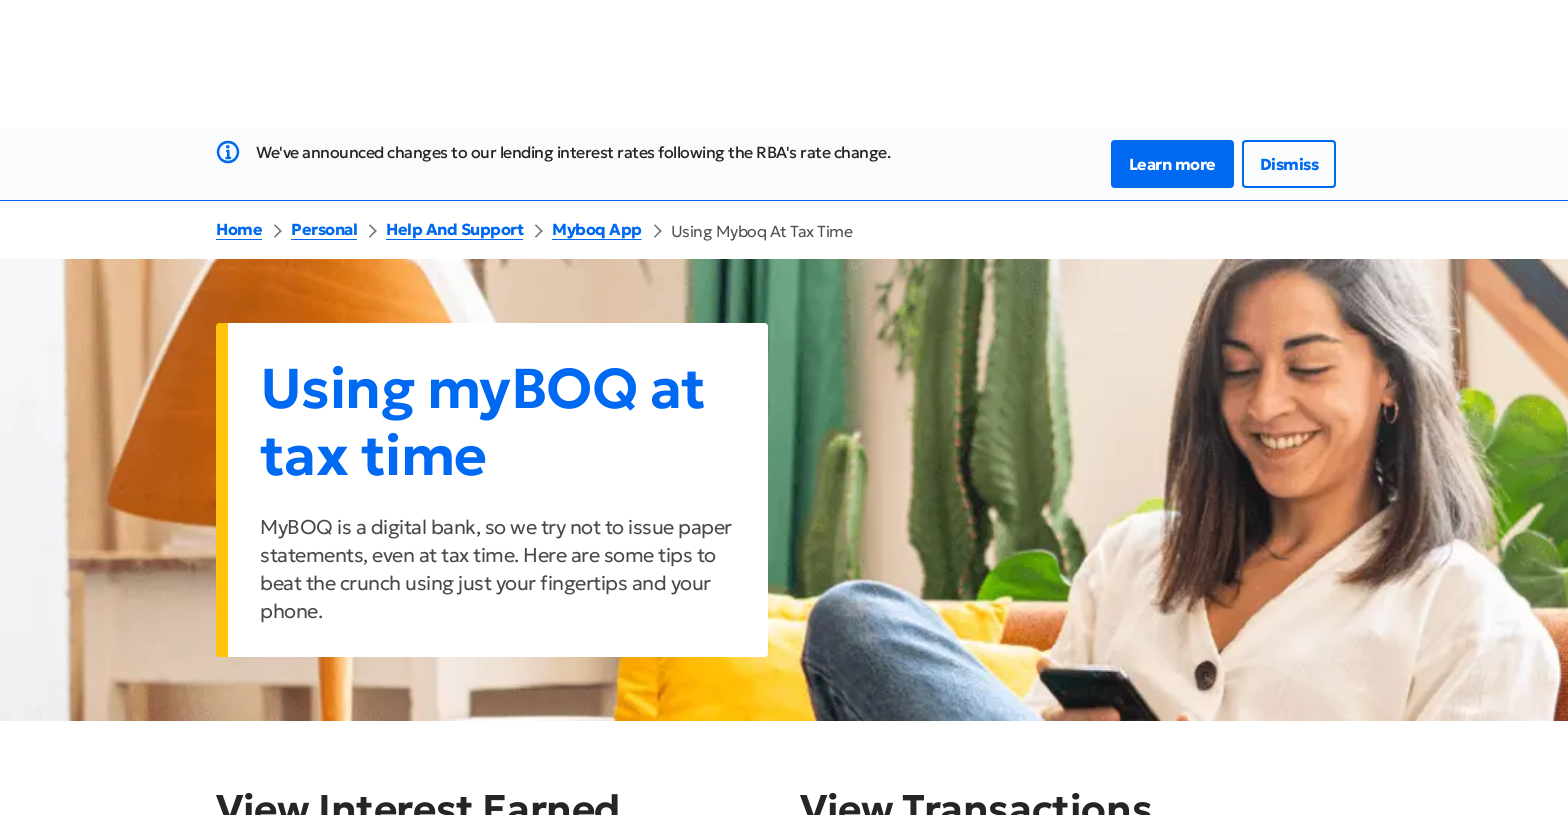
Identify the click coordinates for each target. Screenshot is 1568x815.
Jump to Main (53, 12)
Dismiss (1289, 188)
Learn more (1172, 188)
